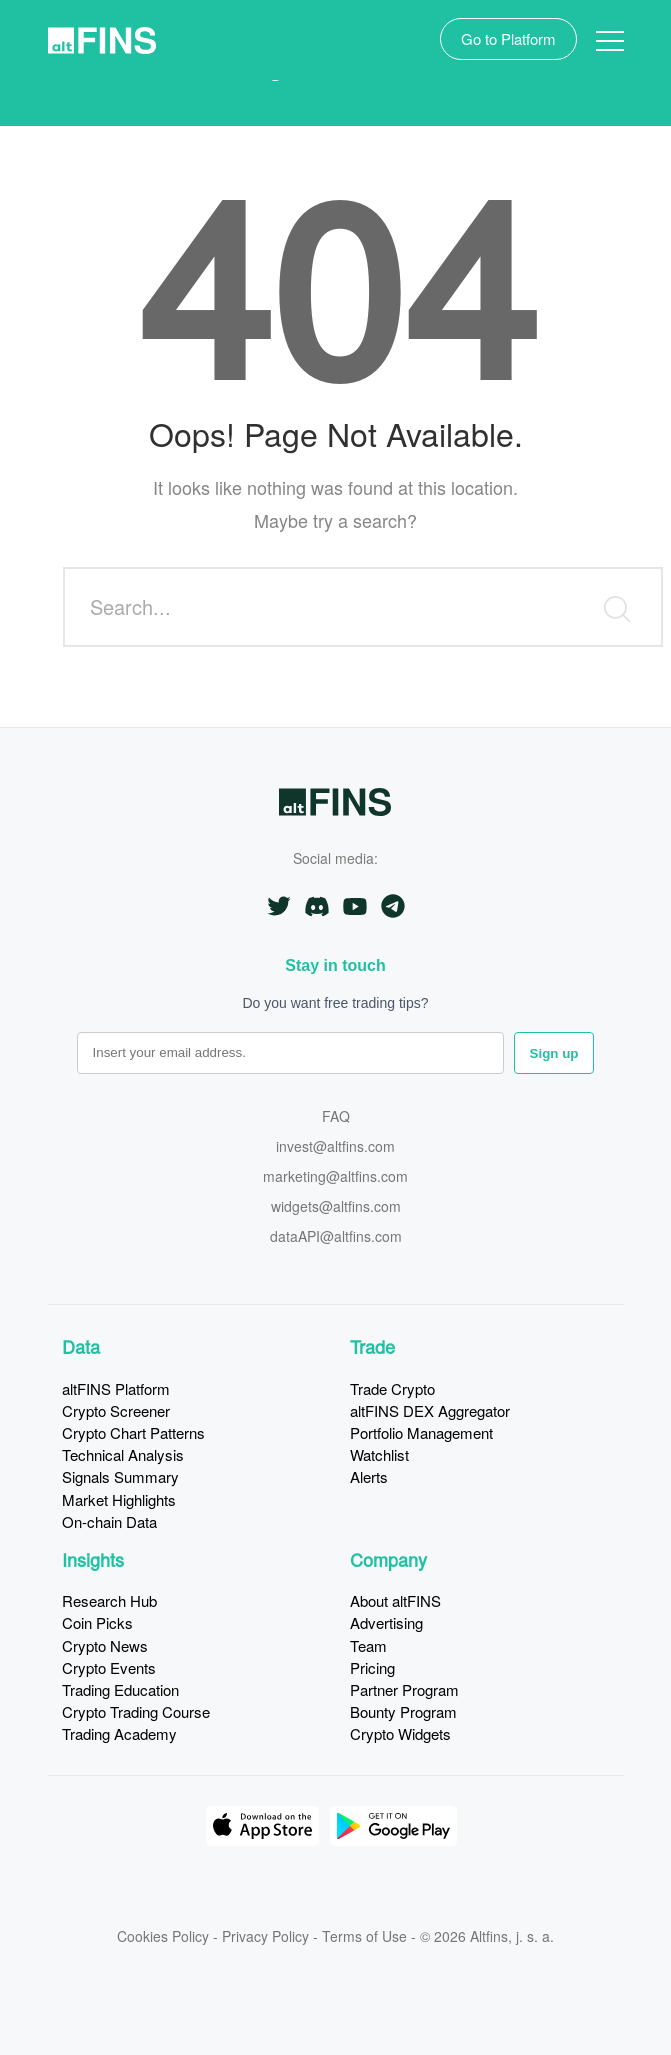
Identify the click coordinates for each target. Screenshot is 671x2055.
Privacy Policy (265, 1936)
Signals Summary (120, 1476)
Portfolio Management (421, 1432)
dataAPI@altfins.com (336, 1237)
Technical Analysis (123, 1454)
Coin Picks (97, 1622)
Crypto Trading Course (136, 1711)
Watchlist (379, 1454)
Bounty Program (403, 1711)
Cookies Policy (163, 1936)
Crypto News (105, 1645)
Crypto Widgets (400, 1733)
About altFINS (395, 1600)
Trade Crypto (392, 1388)
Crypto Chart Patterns (133, 1432)
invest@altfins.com (335, 1147)
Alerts (369, 1476)
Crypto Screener (116, 1410)
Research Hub (109, 1600)
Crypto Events (109, 1667)
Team (368, 1645)
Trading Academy (119, 1733)
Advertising (386, 1622)
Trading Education (120, 1689)
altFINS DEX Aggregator (430, 1410)
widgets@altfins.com (336, 1207)
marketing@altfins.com (335, 1177)
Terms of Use (364, 1936)
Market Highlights (119, 1499)
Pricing (372, 1667)
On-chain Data (109, 1521)
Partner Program (404, 1689)
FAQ (336, 1117)
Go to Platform (508, 38)
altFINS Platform (116, 1388)
